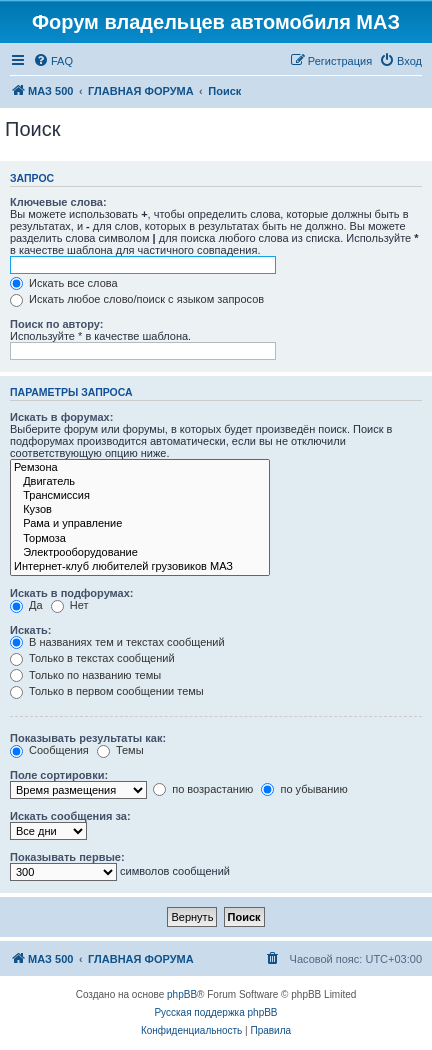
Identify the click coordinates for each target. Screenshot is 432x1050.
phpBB (182, 994)
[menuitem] (53, 61)
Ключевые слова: (58, 202)
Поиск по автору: (56, 324)
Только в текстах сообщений (92, 658)
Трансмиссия (140, 496)
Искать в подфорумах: (72, 593)
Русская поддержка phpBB (215, 1012)
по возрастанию (203, 789)
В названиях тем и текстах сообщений (117, 642)
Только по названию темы (85, 675)
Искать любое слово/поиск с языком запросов (137, 299)
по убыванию (304, 789)
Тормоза (140, 539)
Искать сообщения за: (70, 816)
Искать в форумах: (61, 417)
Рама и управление (140, 524)
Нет (70, 605)
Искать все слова (64, 283)
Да (26, 605)
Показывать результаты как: (88, 738)
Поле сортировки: (59, 775)
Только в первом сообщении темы (107, 691)
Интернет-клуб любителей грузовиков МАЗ (140, 567)
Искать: (30, 630)
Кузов (140, 510)
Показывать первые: (67, 857)
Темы (120, 750)
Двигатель (140, 482)
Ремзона (140, 468)
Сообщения (49, 750)
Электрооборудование (140, 553)
